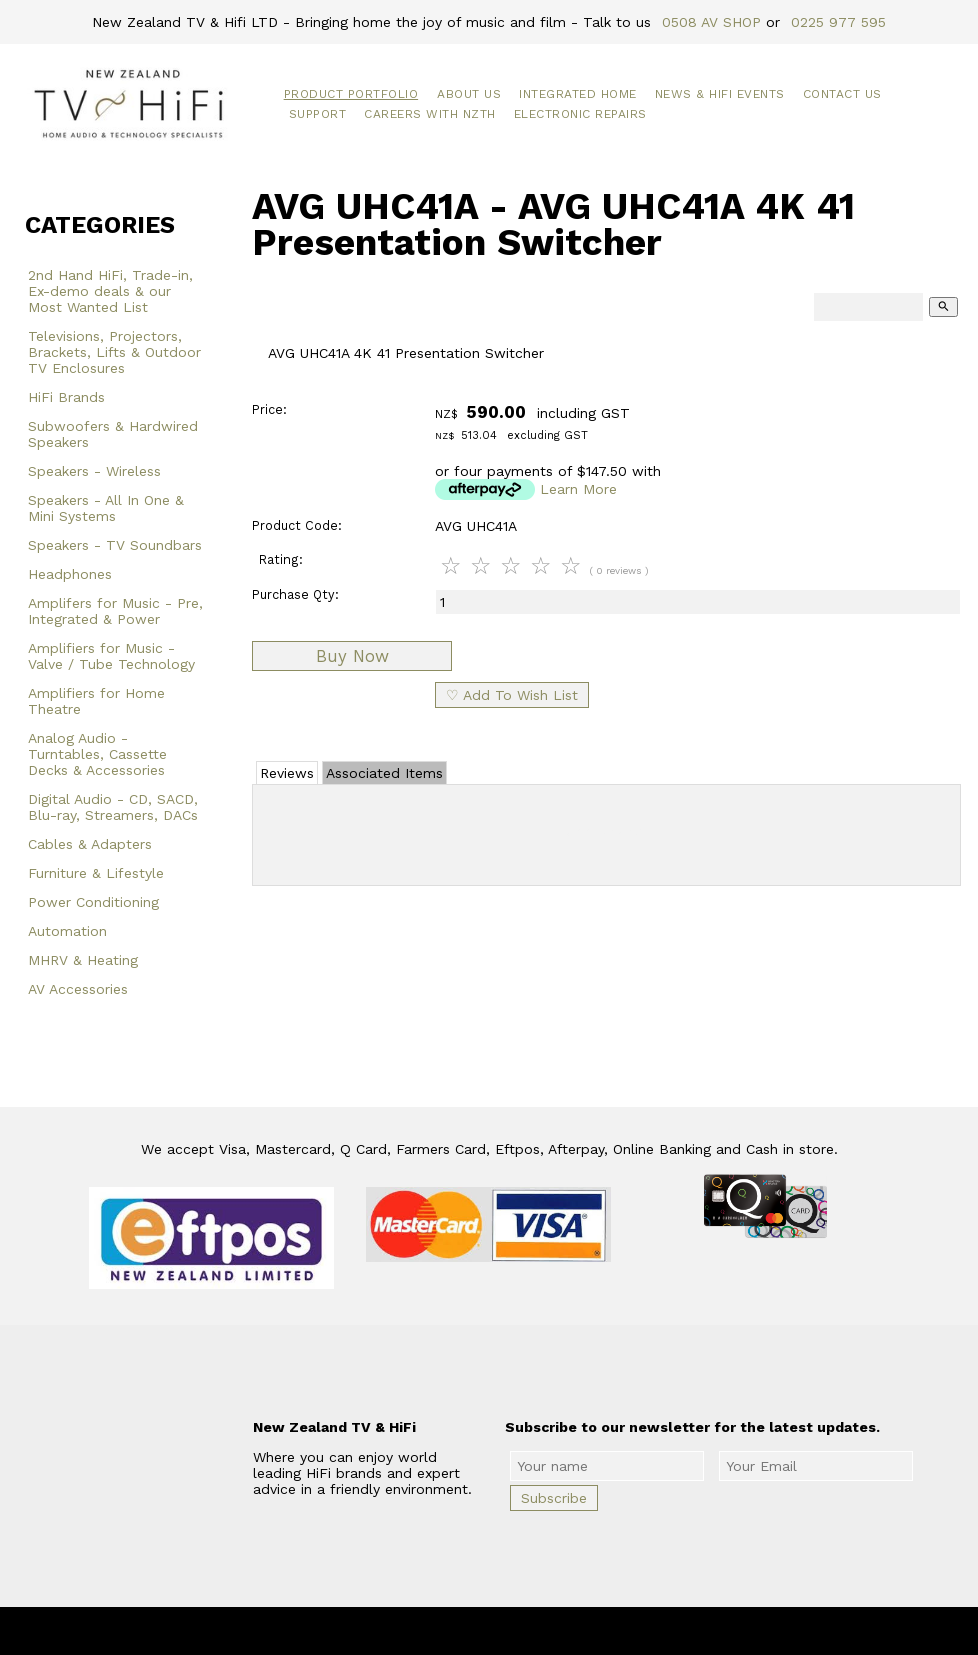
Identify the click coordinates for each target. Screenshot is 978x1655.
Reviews (287, 773)
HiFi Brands (66, 397)
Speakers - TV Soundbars (115, 545)
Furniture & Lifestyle (96, 873)
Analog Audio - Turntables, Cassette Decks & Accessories (97, 754)
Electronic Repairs (580, 114)
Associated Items (384, 773)
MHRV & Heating (83, 960)
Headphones (70, 574)
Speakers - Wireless (94, 471)
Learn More (578, 489)
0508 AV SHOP (711, 22)
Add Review (606, 831)
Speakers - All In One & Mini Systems (106, 508)
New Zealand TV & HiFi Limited (543, 1631)
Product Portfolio (351, 94)
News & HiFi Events (720, 94)
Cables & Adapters (90, 844)
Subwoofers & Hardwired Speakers (113, 434)
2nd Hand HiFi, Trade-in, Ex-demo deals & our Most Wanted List (110, 291)
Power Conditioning (93, 902)
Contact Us (842, 94)
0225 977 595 (838, 22)
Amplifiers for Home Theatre (96, 701)
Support (318, 114)
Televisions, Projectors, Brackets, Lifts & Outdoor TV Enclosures (114, 352)
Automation (67, 931)
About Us (469, 94)
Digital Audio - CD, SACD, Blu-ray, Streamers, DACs (113, 807)
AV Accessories (78, 989)
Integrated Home (578, 94)
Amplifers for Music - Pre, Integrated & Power (115, 611)
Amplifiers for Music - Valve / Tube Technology (111, 656)
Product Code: (297, 525)
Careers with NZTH (430, 114)
